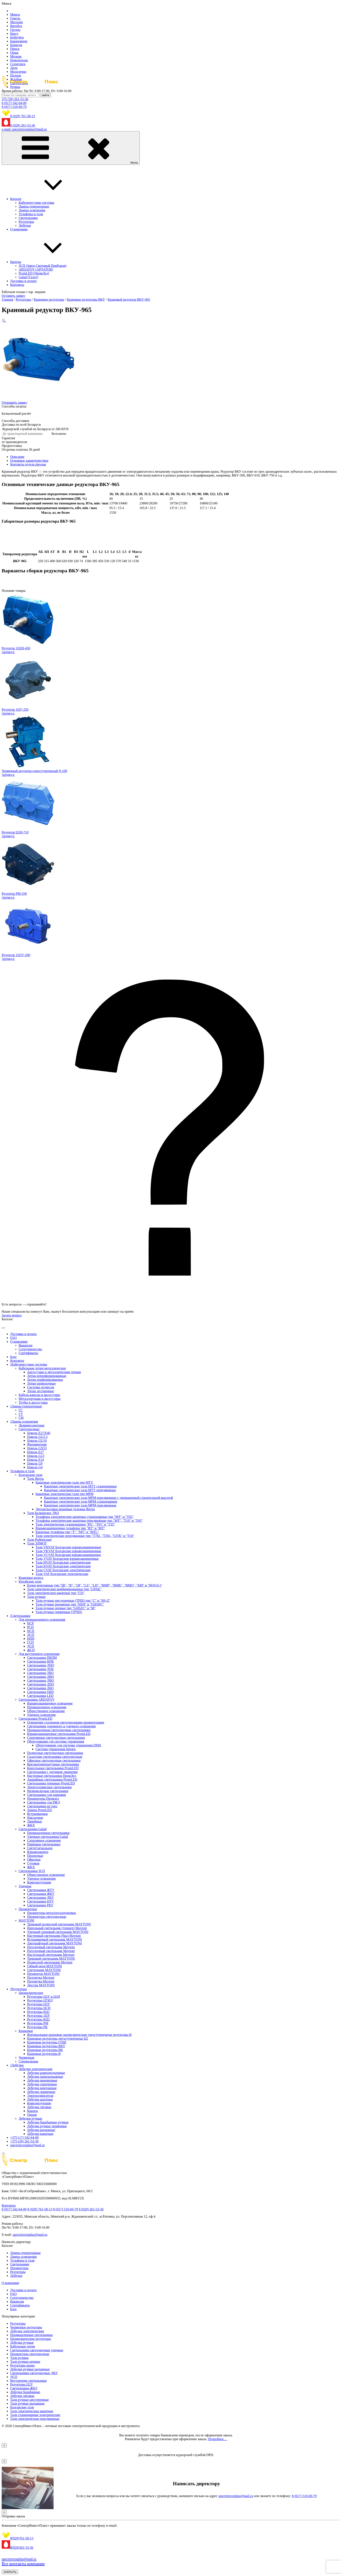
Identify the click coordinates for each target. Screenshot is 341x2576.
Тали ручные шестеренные (29, 2399)
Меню (70, 148)
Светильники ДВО (40, 1680)
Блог (13, 1357)
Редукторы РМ (37, 2023)
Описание (17, 456)
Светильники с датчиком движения (52, 1772)
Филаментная (37, 1444)
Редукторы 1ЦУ (38, 2015)
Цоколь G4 (35, 1467)
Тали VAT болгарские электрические (62, 1574)
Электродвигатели (40, 2095)
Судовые (33, 1863)
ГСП (30, 1642)
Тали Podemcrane (39, 1539)
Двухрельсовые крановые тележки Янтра (65, 1509)
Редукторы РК (37, 2027)
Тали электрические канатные (31, 2411)
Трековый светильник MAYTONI (51, 1958)
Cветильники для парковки (46, 1795)
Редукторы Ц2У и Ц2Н (43, 1996)
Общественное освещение (46, 1711)
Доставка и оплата (23, 281)
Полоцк (15, 75)
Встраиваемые (37, 1814)
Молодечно (18, 71)
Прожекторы (28, 1909)
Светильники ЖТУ (40, 1890)
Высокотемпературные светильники (53, 1764)
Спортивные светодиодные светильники (56, 1737)
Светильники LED (40, 1696)
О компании (19, 229)
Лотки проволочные (41, 1383)
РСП (30, 1627)
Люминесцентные (31, 1425)
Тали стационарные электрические (35, 2415)
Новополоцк (19, 60)
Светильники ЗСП (32, 1871)
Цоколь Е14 (35, 1459)
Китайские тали (30, 1581)
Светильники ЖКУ (41, 1894)
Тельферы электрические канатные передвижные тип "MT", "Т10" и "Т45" (89, 1520)
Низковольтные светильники (47, 1791)
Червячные (27, 2057)
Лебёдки (25, 225)
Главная (7, 299)
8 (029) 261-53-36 (22, 125)
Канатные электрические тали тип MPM (65, 1494)
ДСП (30, 1646)
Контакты (17, 284)
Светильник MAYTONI (44, 1970)
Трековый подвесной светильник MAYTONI (59, 1924)
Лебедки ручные (30, 2118)
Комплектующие (39, 1882)
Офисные (34, 1859)
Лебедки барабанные (25, 2392)
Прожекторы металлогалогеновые (51, 1913)
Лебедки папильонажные (45, 2076)
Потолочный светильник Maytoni (51, 1947)
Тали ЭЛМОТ (37, 1543)
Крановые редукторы (49, 299)
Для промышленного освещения (42, 1619)
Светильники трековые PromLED (51, 1783)
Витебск (16, 26)
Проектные (35, 1855)
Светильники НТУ (40, 1901)
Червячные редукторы (26, 2327)
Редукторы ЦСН (39, 2008)
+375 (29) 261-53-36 (24, 2141)
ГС (21, 1410)
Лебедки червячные (41, 2092)
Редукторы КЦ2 (38, 2019)
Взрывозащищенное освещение (50, 1703)
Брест (14, 33)
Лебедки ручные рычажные (30, 2369)
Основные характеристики (29, 460)
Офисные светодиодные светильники (54, 1760)
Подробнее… (217, 2439)
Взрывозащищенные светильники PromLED (59, 1734)
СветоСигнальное (40, 1848)
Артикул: (170, 648)
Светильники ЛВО (40, 1676)
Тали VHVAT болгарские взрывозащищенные (68, 1547)
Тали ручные (36, 1596)
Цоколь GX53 (37, 1448)
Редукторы (26, 221)
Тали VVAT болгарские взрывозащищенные (67, 1558)
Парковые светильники (43, 1844)
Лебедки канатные (40, 2133)
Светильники (28, 218)
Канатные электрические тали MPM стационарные (80, 1501)
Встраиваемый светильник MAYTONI (54, 1939)
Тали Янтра (35, 1478)
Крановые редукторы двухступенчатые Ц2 (57, 2038)
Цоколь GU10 (37, 1440)
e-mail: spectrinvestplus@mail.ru (24, 129)
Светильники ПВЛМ (42, 1657)
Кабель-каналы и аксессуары (39, 1395)
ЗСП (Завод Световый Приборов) (42, 265)
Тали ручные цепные (25, 2361)
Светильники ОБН (40, 1692)
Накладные (35, 1817)
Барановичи (18, 41)
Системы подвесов (40, 1387)
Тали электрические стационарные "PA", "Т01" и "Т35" (75, 1524)
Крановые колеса (31, 1577)
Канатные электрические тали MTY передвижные (80, 1490)
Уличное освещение (41, 1715)
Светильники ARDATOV (37, 1699)
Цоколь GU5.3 (37, 1437)
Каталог (47, 199)
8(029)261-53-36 (21, 2547)
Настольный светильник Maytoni (50, 1954)
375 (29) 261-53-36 (15, 99)
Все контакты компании (23, 2563)
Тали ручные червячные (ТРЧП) (59, 1612)
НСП (30, 1631)
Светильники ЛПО (40, 1684)
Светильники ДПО (40, 1665)
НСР (30, 1623)
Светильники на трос (42, 1806)
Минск (15, 14)
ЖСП (31, 1650)
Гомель (15, 18)
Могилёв (16, 22)
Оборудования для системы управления (55, 1741)
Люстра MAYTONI (41, 1985)
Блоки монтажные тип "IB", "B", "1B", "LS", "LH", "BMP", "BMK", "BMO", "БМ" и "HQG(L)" (94, 1585)
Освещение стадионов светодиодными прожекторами (65, 1722)
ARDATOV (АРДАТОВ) (36, 269)
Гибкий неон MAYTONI (44, 1966)
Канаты (32, 2111)
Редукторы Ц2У (21, 2384)
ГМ (21, 1417)
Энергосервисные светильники (49, 1787)
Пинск (14, 49)
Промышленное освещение (46, 1707)
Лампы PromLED (39, 1810)
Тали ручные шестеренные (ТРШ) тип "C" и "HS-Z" (73, 1600)
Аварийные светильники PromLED (52, 1779)
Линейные (34, 1821)
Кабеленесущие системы (36, 202)
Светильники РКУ (40, 1905)
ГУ (21, 1414)
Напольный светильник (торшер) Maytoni (57, 1928)
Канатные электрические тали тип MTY (64, 1482)
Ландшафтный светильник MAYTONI (54, 1943)
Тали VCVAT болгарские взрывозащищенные (68, 1555)
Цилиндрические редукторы (30, 2339)
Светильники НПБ (40, 1661)
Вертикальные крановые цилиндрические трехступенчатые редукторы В (79, 2034)
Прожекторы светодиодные (46, 1916)
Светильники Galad (33, 1829)
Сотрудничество (30, 1349)
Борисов (16, 45)
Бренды (47, 262)
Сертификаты (28, 1353)
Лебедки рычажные (41, 2130)
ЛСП (30, 1635)
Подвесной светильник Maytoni (49, 1962)
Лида (14, 68)
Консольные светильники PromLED (53, 1768)
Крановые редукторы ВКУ (86, 299)
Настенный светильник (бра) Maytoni (54, 1935)
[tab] (174, 457)
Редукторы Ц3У (38, 2004)
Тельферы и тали (31, 214)
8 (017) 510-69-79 (14, 107)
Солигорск (17, 64)
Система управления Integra (56, 1749)
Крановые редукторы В (44, 2054)
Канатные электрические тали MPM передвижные (80, 1505)
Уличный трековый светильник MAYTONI (57, 1932)
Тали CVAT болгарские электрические (63, 1570)
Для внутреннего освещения (39, 1654)
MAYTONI (26, 1920)
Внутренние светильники (28, 2380)
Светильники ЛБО (40, 1688)
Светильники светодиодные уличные (36, 2350)
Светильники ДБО (40, 1673)
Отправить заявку (14, 402)
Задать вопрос (12, 1315)
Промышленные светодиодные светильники (58, 1730)
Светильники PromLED (35, 1718)
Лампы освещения (32, 210)
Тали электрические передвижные (34, 2418)
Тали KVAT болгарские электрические (63, 1566)
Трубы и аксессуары (33, 1402)
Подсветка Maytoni (40, 1977)
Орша (14, 52)
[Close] (3, 2153)
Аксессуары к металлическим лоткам (54, 1372)
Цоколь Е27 (35, 1452)
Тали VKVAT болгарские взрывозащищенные (68, 1551)
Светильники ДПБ (40, 1669)
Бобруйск (17, 37)
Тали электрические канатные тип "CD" (55, 1593)
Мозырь (16, 56)
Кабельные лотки (22, 2346)
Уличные (25, 1886)
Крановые (26, 2031)
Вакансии (25, 1345)
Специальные (28, 2061)
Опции (32, 2114)
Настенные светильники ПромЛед (51, 1775)
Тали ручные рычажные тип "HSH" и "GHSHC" (70, 1604)
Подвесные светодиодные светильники (55, 1753)
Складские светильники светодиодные (54, 1756)
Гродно (15, 30)
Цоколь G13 (35, 1456)
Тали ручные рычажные (27, 2403)
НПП (31, 1638)
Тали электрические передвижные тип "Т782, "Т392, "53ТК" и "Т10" (85, 1536)
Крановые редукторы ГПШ (46, 2042)
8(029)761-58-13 (21, 2538)
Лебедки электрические (35, 2069)
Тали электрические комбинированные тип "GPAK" (64, 1589)
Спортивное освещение (44, 1840)
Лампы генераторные (34, 206)
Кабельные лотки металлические (42, 1368)
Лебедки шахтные (40, 2099)
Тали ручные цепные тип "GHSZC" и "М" (66, 1608)
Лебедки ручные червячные (47, 2126)
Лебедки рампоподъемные (46, 2073)
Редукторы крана (22, 2365)
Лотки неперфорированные (46, 1376)
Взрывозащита (37, 1852)
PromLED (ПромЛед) (34, 273)
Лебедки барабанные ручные (48, 2122)
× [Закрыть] (4, 2445)
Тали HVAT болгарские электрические (63, 1562)
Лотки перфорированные (45, 1379)
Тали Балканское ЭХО (43, 1513)
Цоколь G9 (35, 1463)
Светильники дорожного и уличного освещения (61, 1726)
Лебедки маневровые (42, 2080)
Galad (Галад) (28, 277)
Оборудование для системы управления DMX (68, 1745)
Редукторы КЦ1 (38, 2012)
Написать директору (16, 2242)
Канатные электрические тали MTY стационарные (80, 1486)
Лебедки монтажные (42, 2088)
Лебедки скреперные (42, 2084)
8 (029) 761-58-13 (22, 116)
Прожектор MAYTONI (43, 1974)
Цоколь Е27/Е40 (38, 1433)
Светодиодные (29, 1429)
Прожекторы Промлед (43, 1798)
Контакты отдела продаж (28, 464)
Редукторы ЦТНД (40, 2000)
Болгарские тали (30, 1475)
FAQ (13, 1338)
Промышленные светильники (48, 1833)
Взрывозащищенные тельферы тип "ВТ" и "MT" (70, 1528)
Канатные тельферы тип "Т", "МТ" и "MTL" (67, 1532)
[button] (4, 320)
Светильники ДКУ (40, 1897)
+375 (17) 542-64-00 (24, 2137)
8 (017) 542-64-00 (14, 103)
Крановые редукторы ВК (45, 2050)
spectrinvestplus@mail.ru (27, 2145)
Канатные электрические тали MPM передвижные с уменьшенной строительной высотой (108, 1497)
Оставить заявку (13, 295)
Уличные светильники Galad (47, 1836)
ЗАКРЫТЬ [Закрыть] (10, 2571)
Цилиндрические (31, 1993)
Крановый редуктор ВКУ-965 (129, 299)
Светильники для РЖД (43, 1802)
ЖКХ (31, 1825)
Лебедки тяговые (39, 2107)
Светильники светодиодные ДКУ (34, 2373)
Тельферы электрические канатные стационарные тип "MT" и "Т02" (85, 1517)
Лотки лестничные (40, 1391)
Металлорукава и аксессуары (40, 1398)
